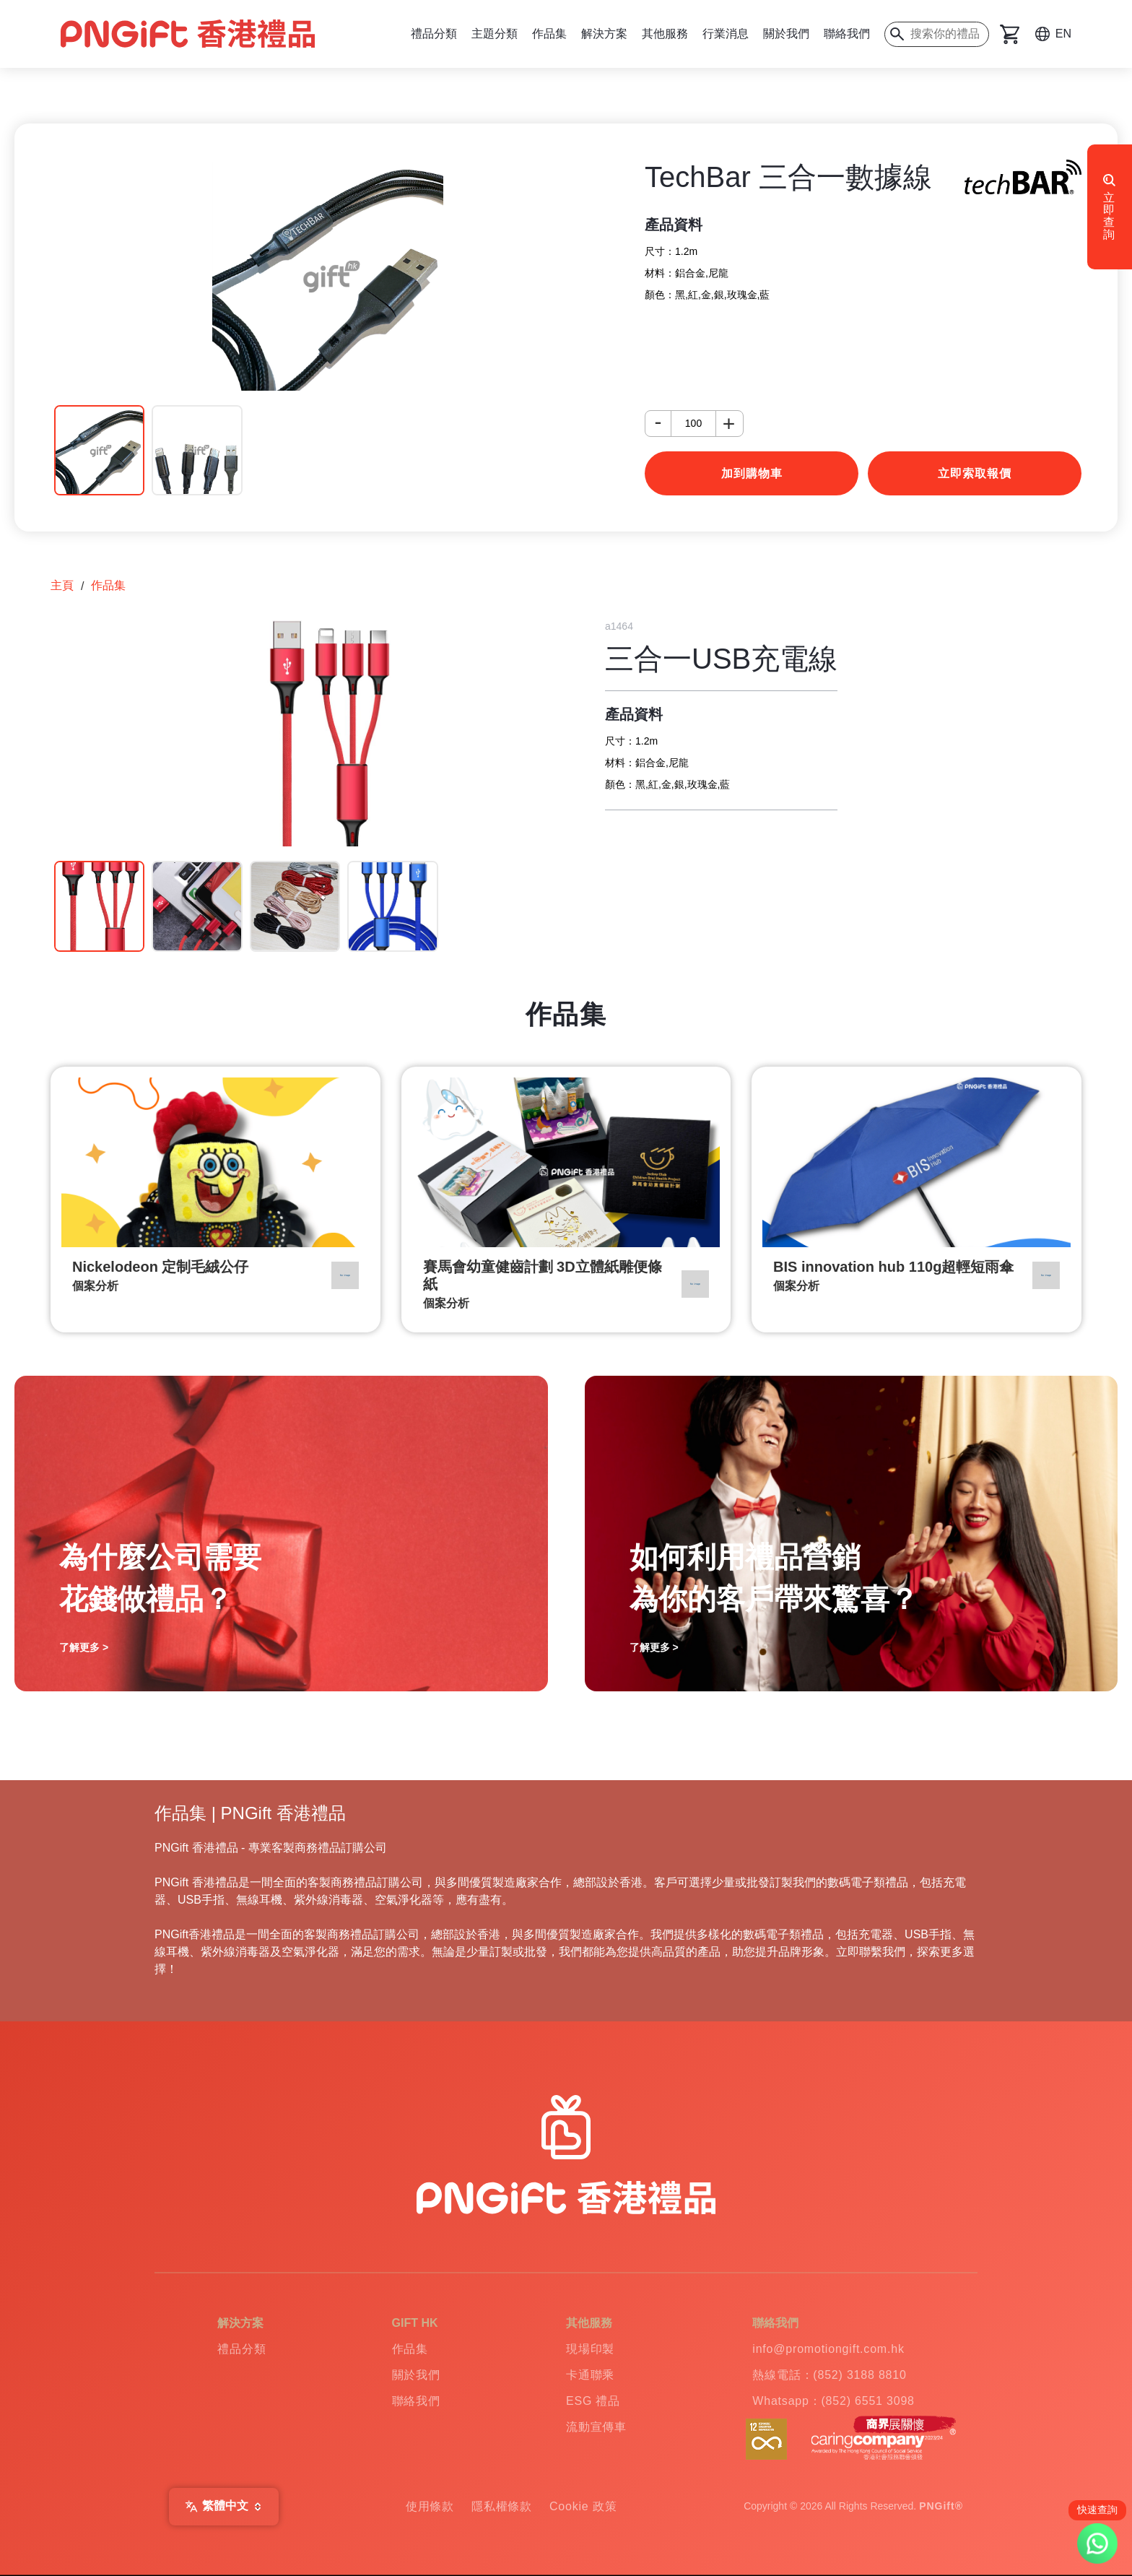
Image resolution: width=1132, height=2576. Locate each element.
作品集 (549, 33)
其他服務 (665, 33)
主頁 (62, 585)
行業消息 (725, 33)
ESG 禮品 (593, 2401)
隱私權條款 (501, 2506)
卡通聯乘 (590, 2375)
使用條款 (430, 2506)
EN (1063, 33)
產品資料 (673, 225)
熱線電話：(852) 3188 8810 (829, 2375)
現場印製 (590, 2349)
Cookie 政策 (583, 2506)
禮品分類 (434, 33)
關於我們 (786, 33)
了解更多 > (83, 1647)
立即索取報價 (974, 473)
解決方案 (604, 33)
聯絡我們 (847, 33)
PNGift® (941, 2506)
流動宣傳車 (596, 2427)
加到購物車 (752, 473)
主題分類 (494, 33)
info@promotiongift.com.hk (828, 2349)
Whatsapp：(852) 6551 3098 (833, 2401)
